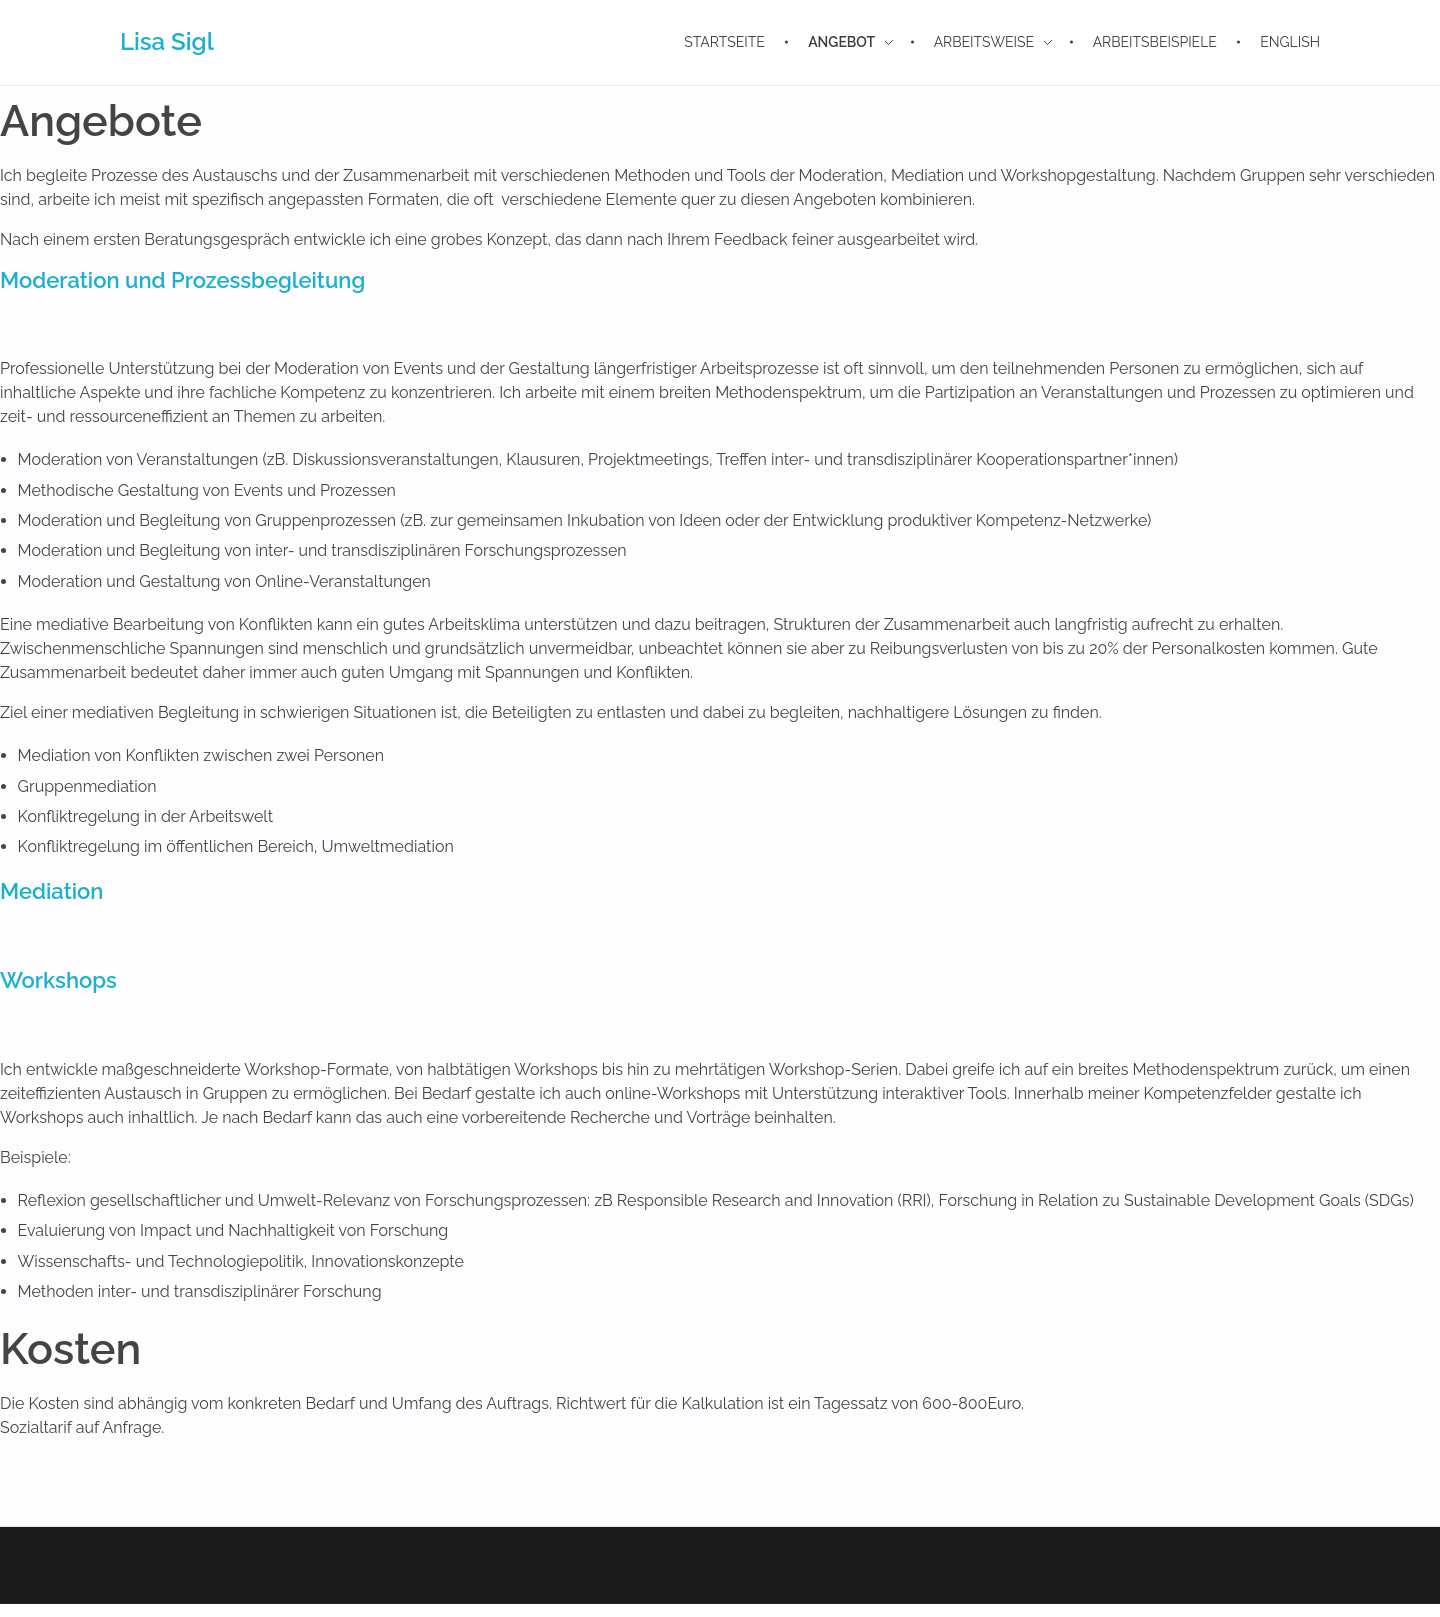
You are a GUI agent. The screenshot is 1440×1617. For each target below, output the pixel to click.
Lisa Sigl (167, 41)
